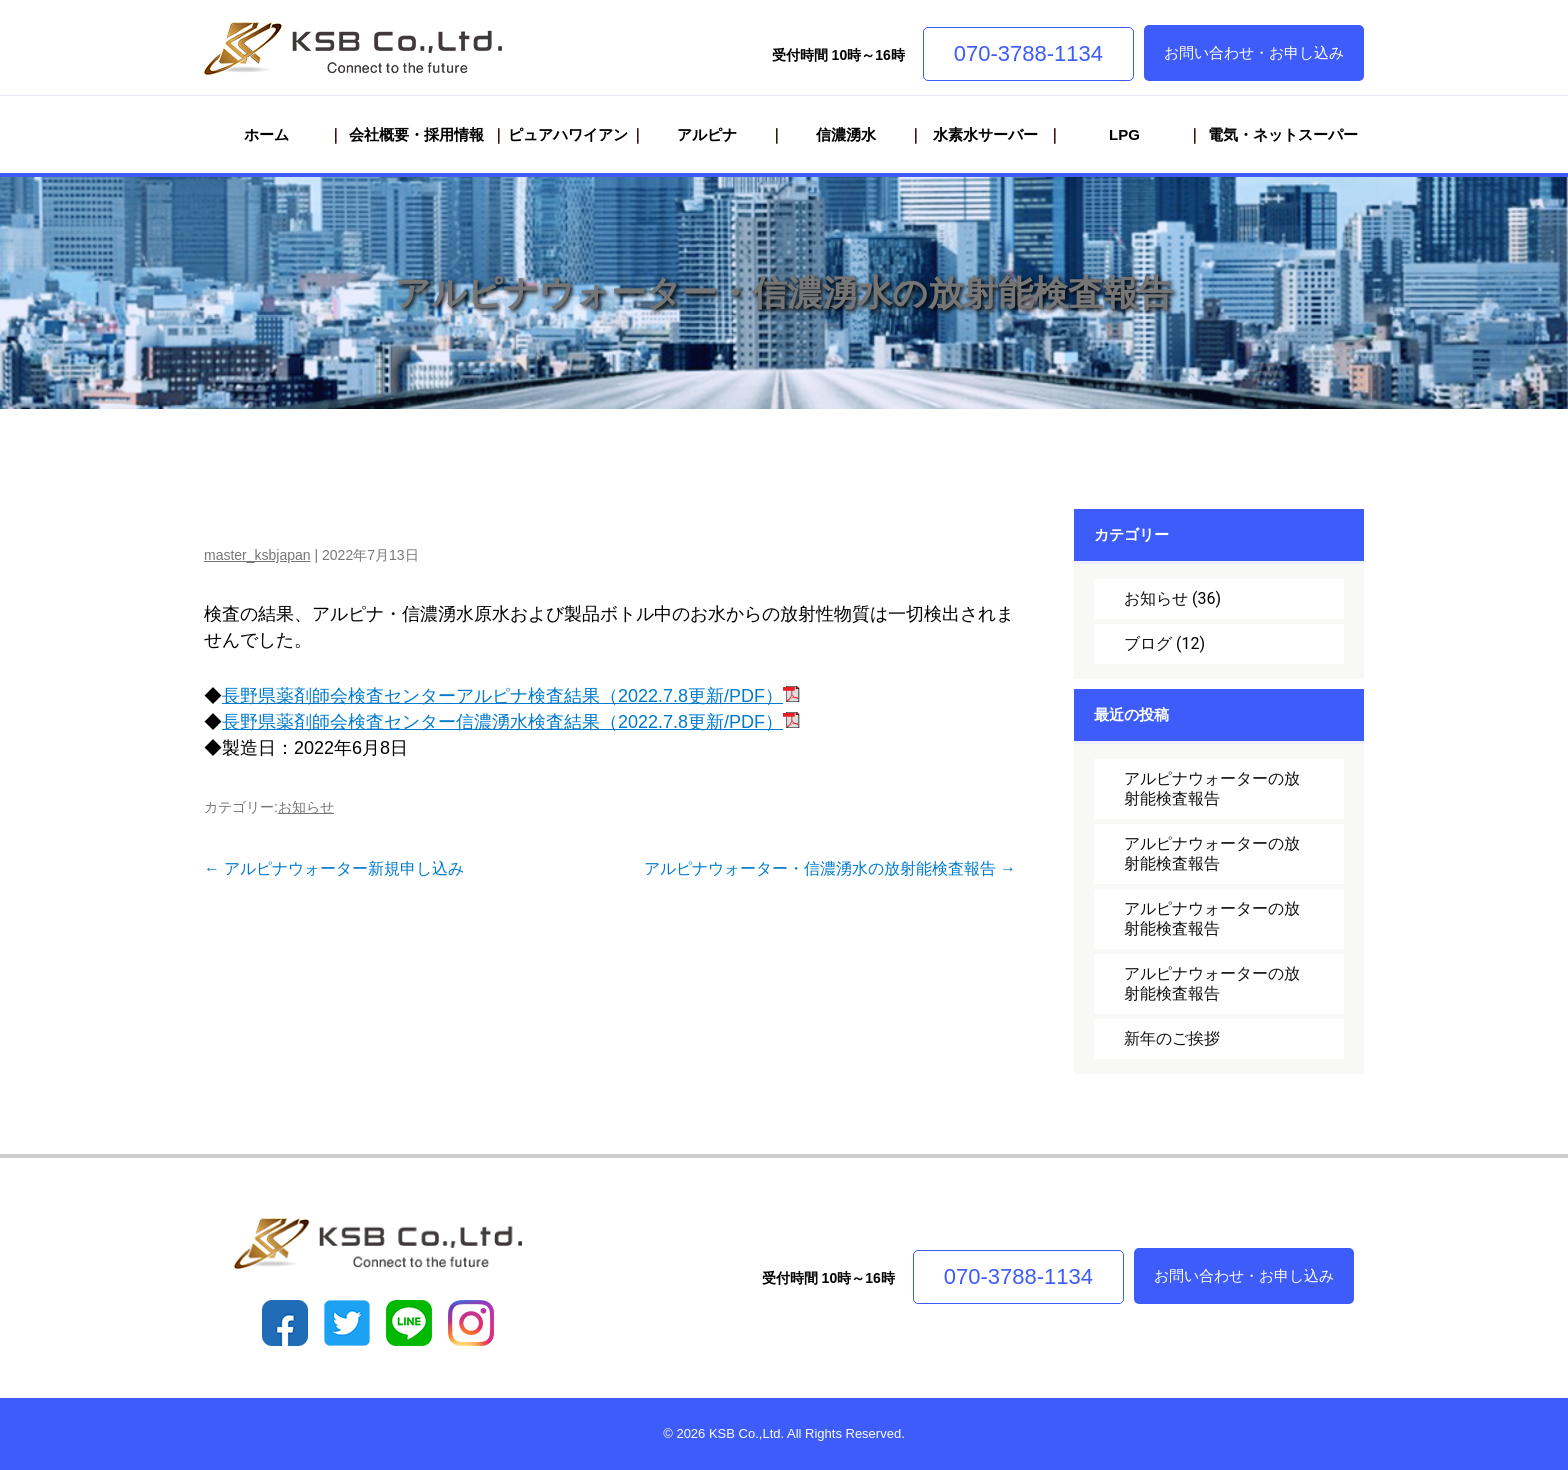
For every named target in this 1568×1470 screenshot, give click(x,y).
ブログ (1148, 643)
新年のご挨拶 (1172, 1038)
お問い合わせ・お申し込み (1254, 52)
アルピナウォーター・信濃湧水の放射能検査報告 (784, 292)
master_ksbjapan (257, 555)
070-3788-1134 (1028, 53)
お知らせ (306, 807)
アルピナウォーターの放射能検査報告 (1212, 788)
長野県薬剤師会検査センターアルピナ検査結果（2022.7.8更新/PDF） (511, 696)
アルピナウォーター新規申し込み (334, 868)
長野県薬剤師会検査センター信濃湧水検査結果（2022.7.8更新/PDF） (511, 722)
